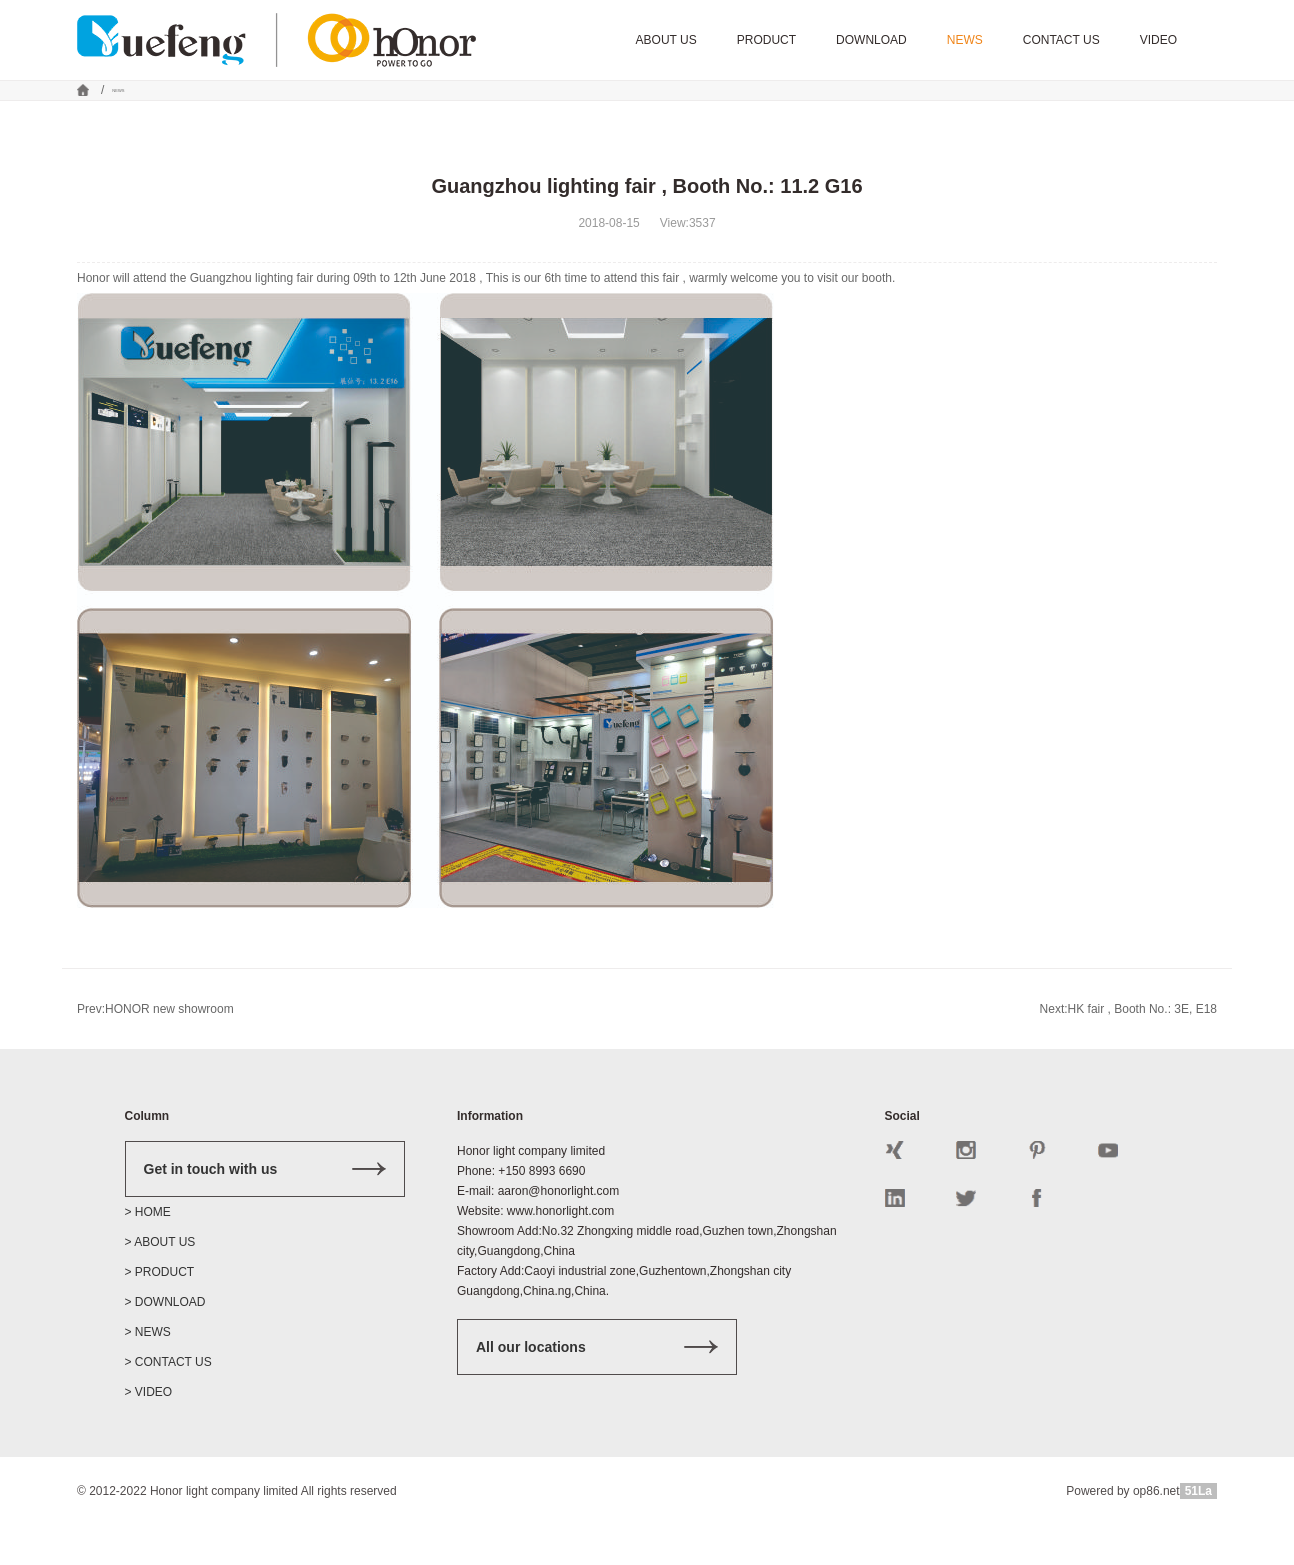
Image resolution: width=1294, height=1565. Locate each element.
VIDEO (1158, 40)
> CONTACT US (168, 1402)
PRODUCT (766, 40)
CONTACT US (1061, 40)
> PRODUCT (160, 1312)
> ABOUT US (160, 1282)
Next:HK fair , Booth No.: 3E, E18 (1128, 1049)
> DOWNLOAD (165, 1342)
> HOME (148, 1252)
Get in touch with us (265, 1209)
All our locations (597, 1387)
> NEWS (148, 1372)
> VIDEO (149, 1432)
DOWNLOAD (871, 40)
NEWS (965, 40)
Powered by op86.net (1122, 1531)
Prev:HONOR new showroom (155, 1049)
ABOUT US (666, 40)
